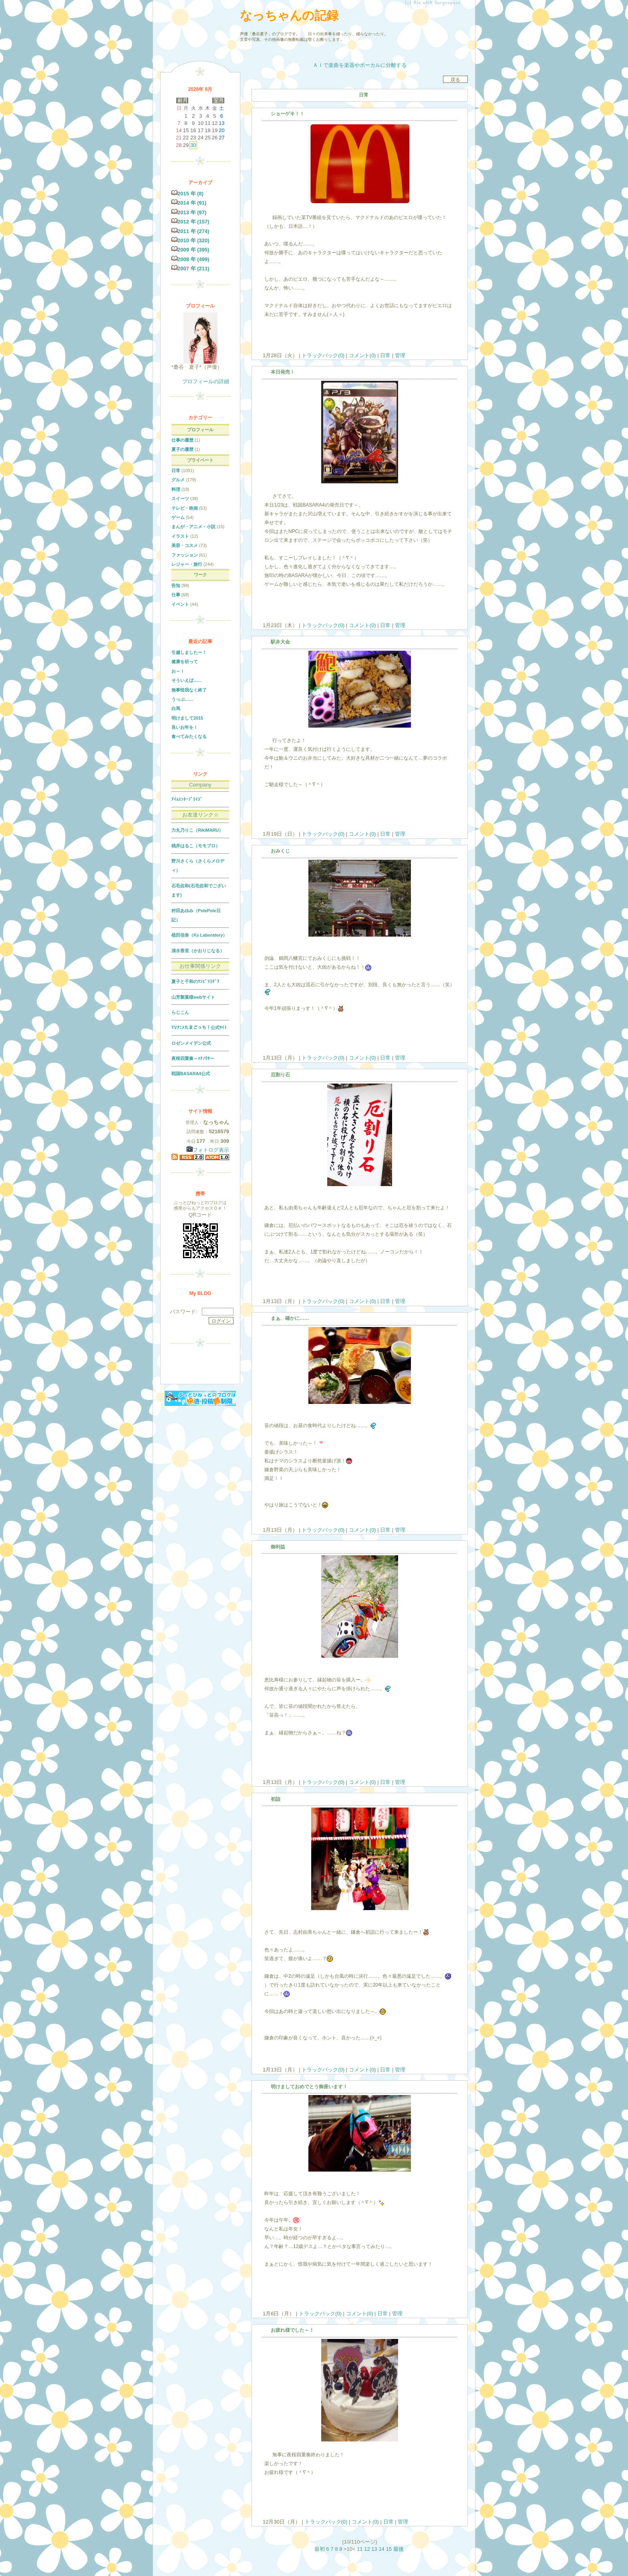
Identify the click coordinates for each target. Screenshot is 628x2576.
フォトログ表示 (208, 1150)
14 (381, 2549)
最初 (319, 2549)
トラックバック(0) (323, 355)
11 (359, 2549)
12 (367, 2549)
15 (388, 2549)
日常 (385, 355)
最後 (398, 2549)
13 (374, 2549)
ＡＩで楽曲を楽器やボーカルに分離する (360, 65)
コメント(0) (361, 355)
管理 (400, 355)
